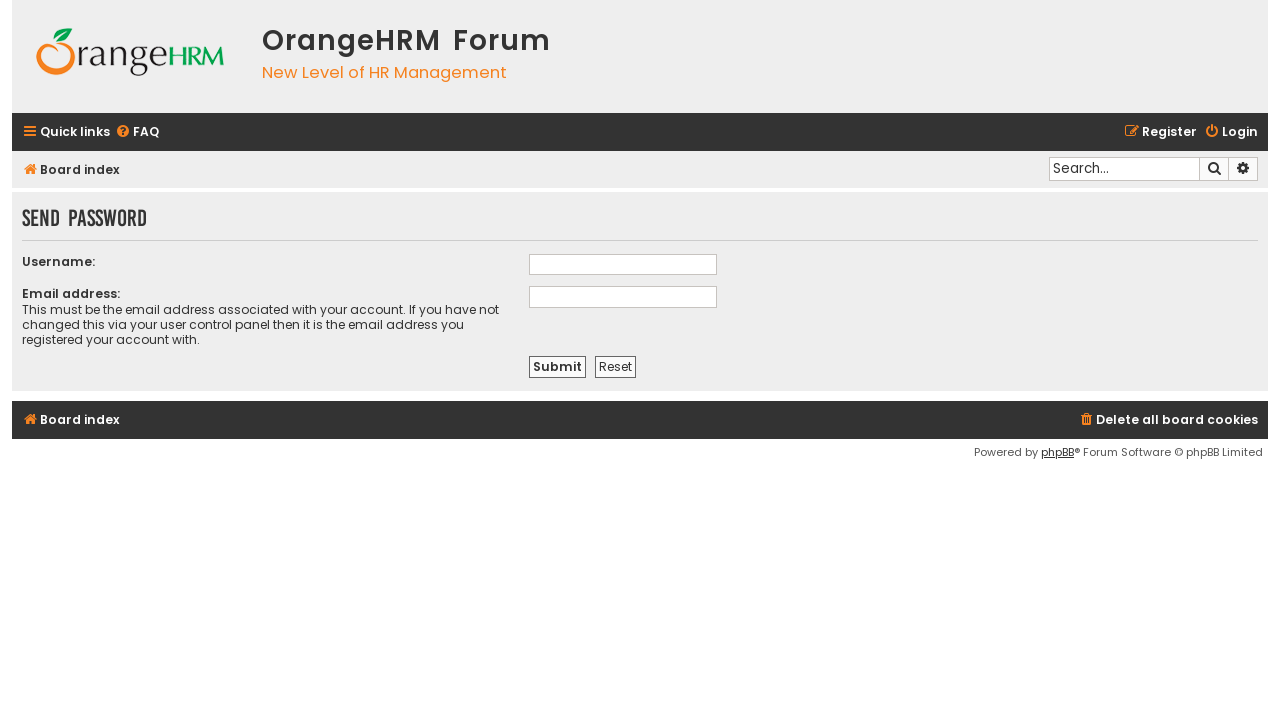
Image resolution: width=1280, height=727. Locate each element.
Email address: (71, 293)
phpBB (1057, 452)
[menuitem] (137, 132)
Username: (58, 261)
